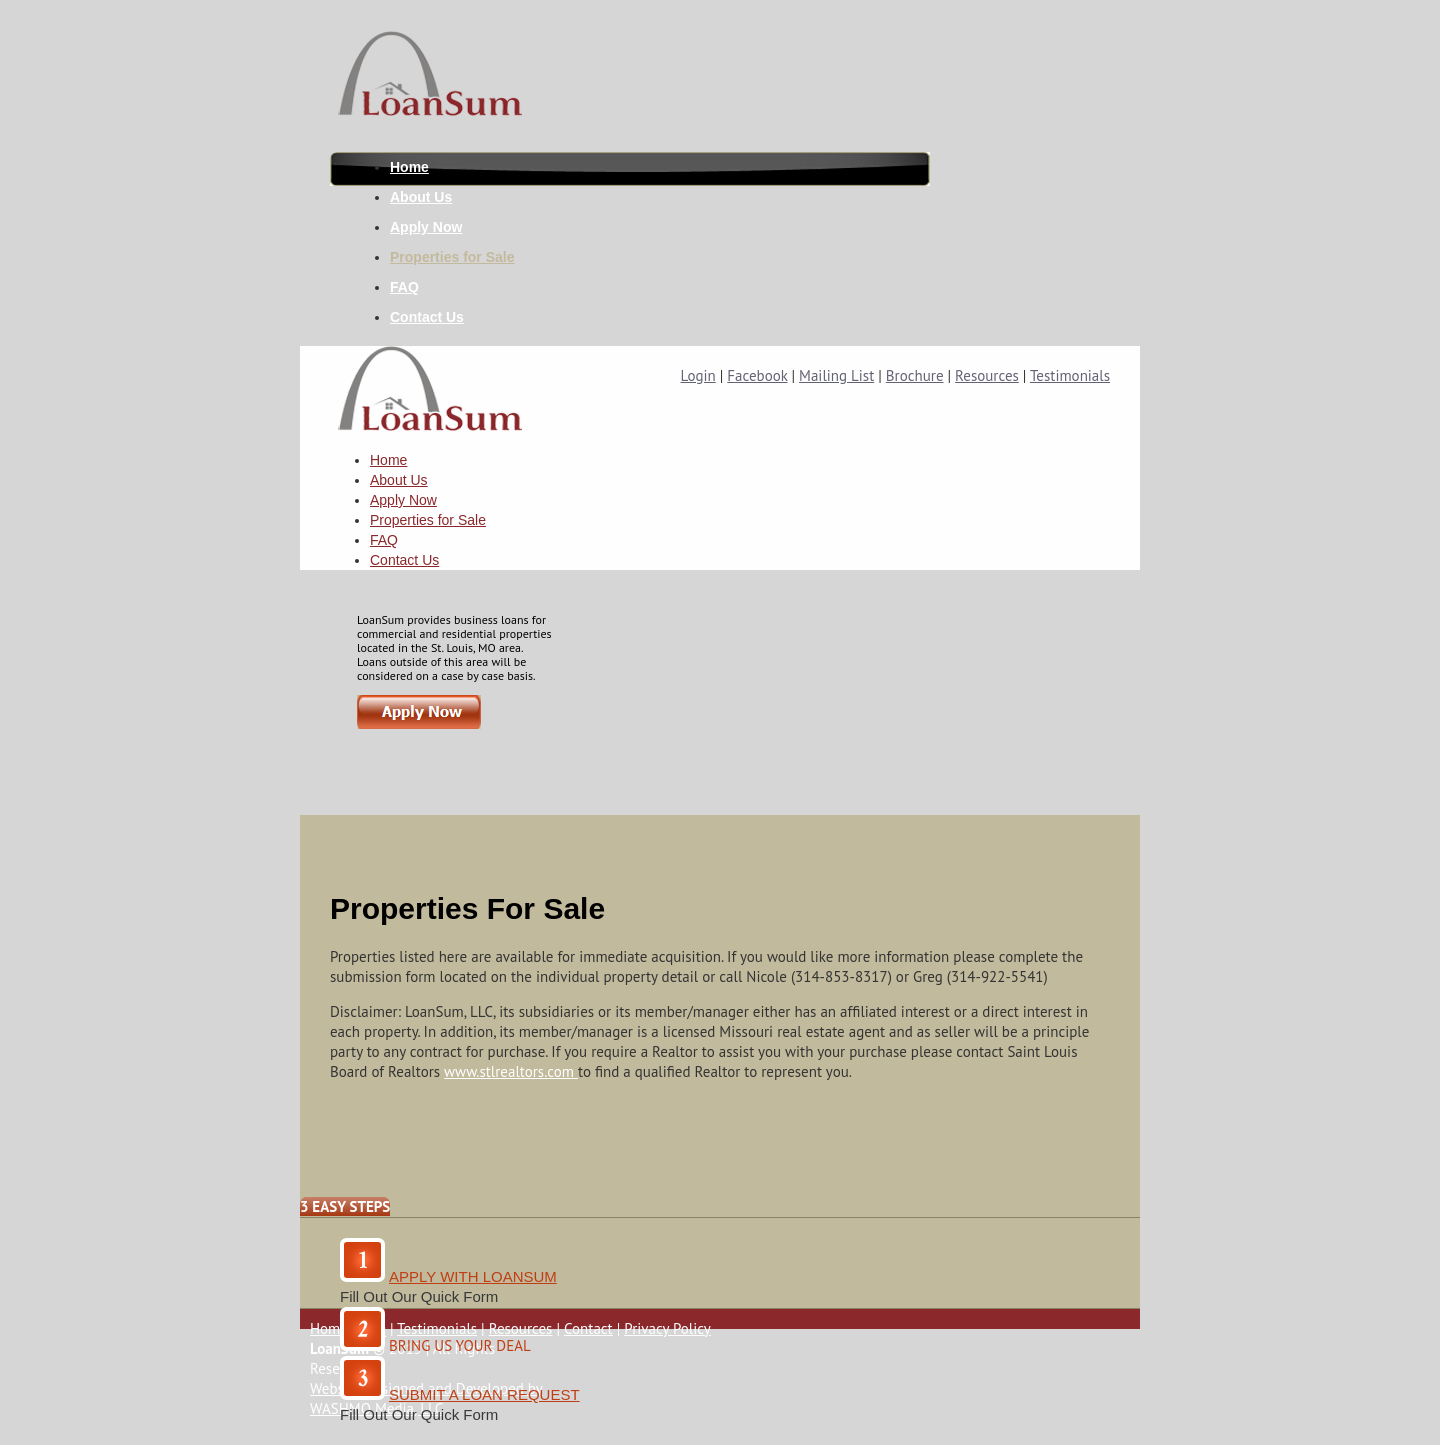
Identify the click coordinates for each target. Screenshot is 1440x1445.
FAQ (404, 287)
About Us (421, 197)
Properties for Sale (452, 257)
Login (698, 375)
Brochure (915, 375)
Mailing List (836, 375)
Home (409, 167)
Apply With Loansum (473, 1276)
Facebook (757, 375)
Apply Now (426, 227)
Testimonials (1070, 375)
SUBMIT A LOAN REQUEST (484, 1394)
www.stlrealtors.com (511, 1071)
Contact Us (427, 317)
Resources (987, 375)
